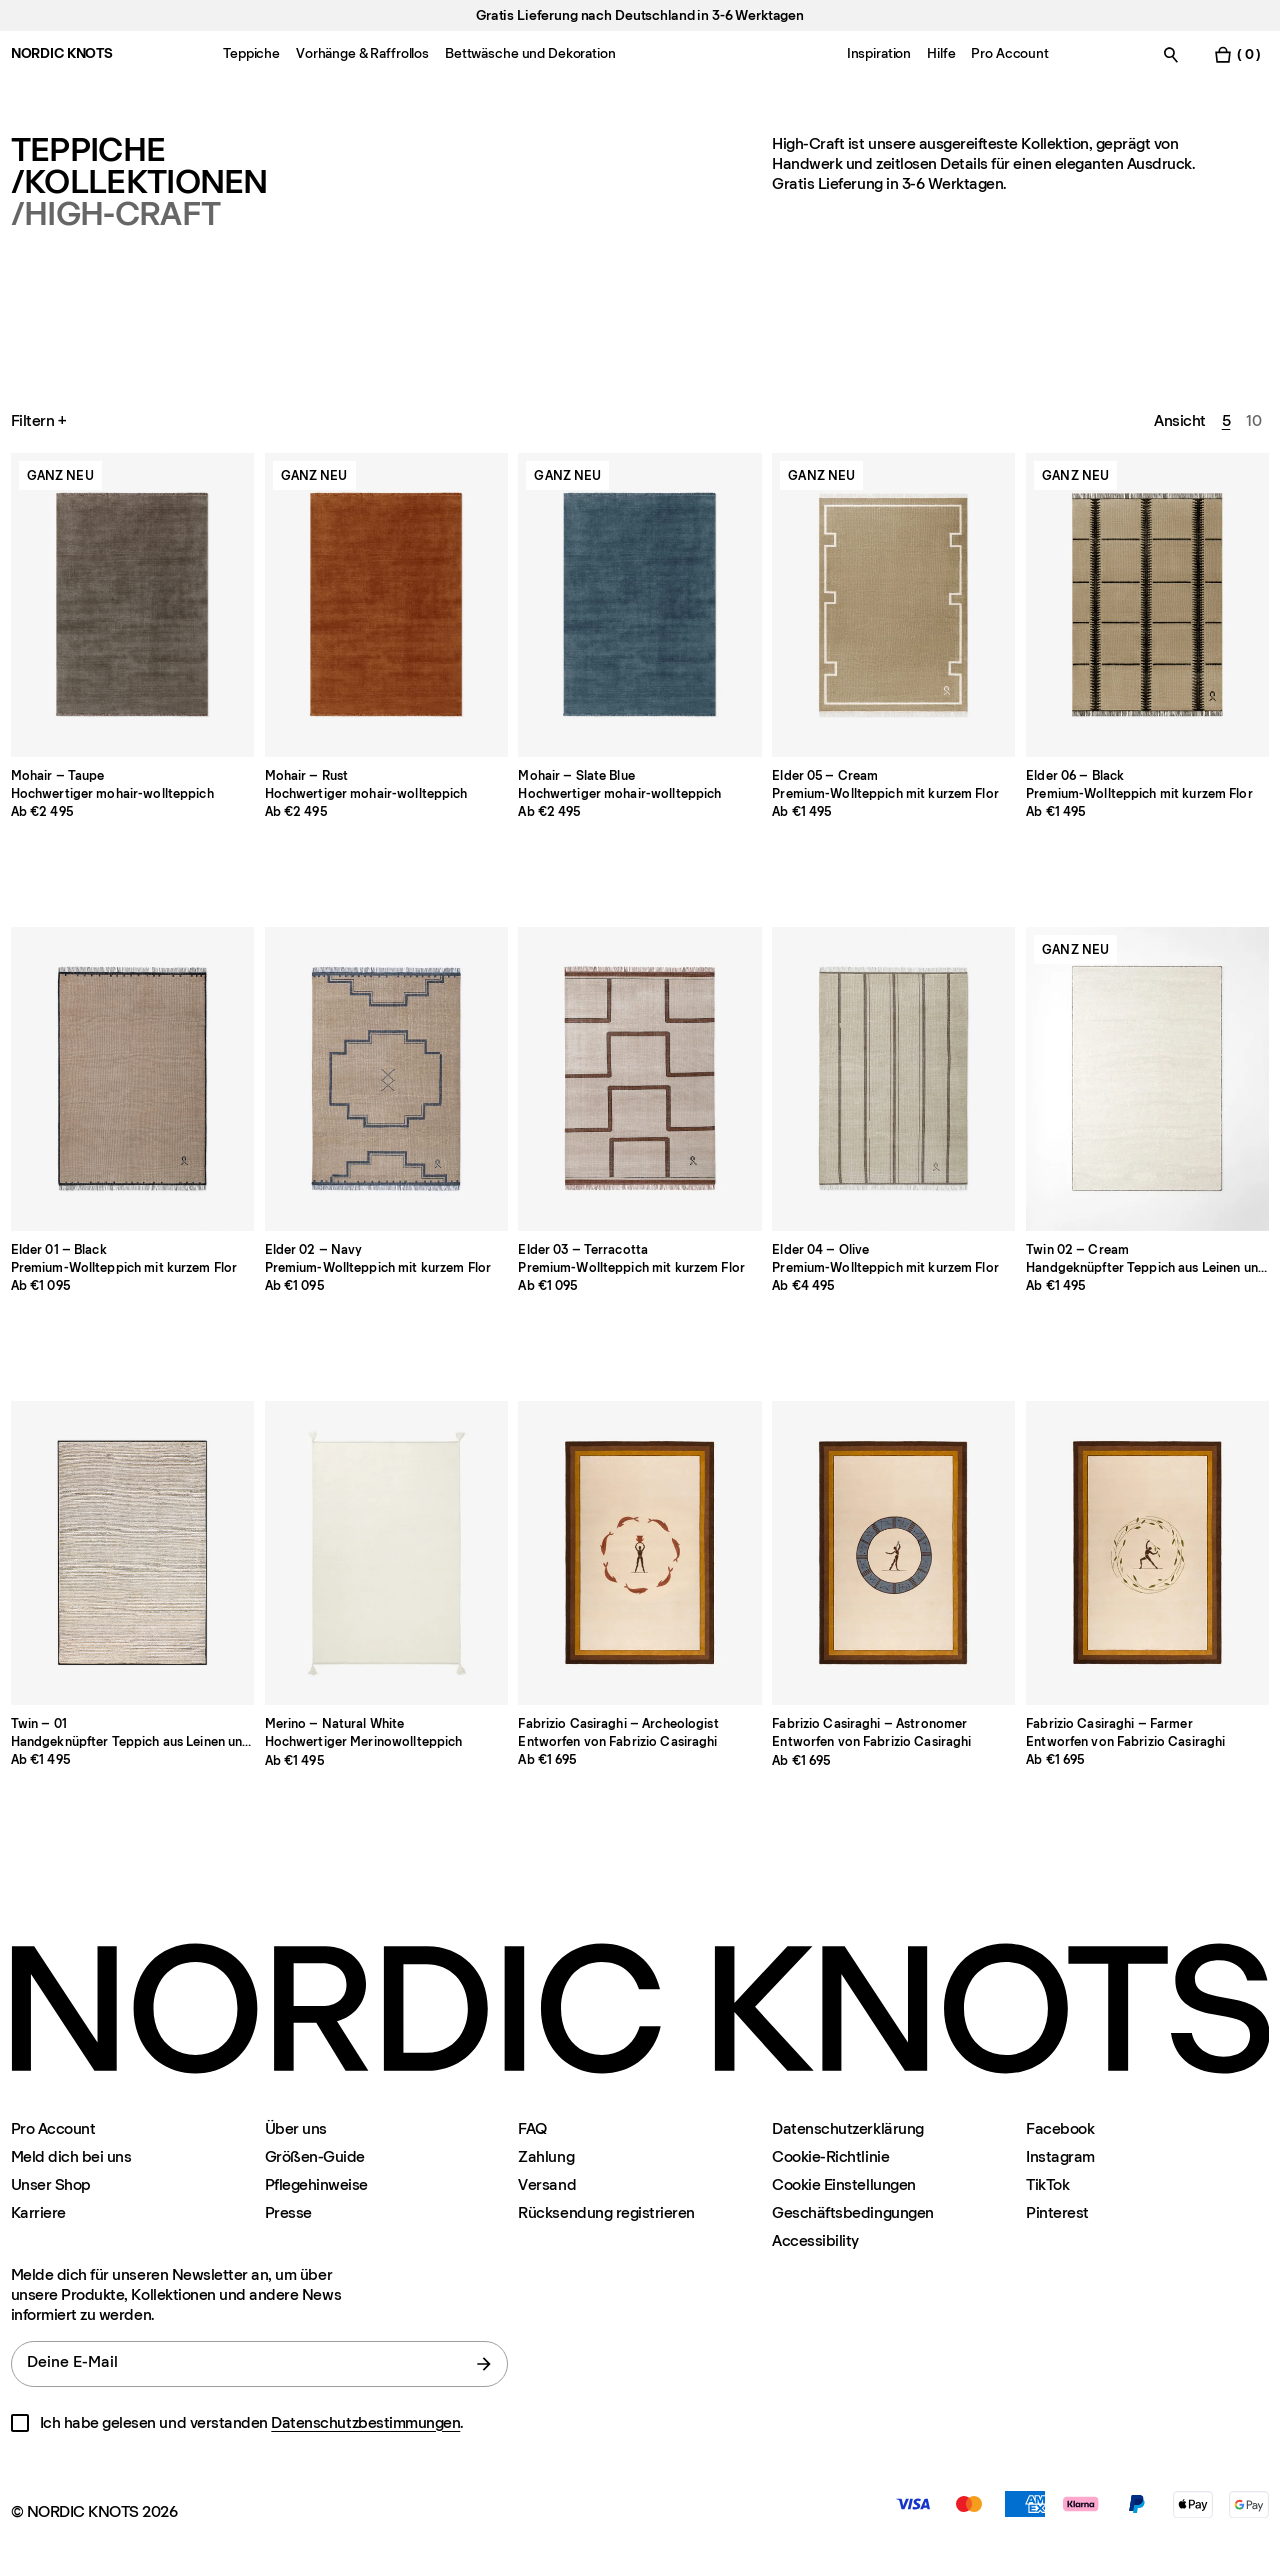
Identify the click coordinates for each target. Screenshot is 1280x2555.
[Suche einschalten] (1171, 54)
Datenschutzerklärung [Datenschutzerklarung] (847, 2128)
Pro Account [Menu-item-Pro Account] (1009, 53)
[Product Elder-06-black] (1147, 605)
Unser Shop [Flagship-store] (51, 2184)
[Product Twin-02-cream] (1147, 1079)
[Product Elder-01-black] (132, 1079)
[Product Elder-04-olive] (893, 1079)
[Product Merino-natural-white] (386, 1553)
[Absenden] (484, 2364)
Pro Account (53, 2128)
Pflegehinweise (316, 2184)
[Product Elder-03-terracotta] (639, 1079)
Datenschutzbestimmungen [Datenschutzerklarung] (365, 2422)
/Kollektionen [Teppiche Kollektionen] (139, 182)
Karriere (38, 2212)
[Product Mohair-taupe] (132, 605)
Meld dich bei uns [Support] (71, 2156)
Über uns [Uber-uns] (296, 2128)
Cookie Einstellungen (843, 2184)
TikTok (1047, 2184)
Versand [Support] (547, 2184)
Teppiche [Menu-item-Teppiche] (251, 53)
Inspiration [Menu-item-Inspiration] (879, 53)
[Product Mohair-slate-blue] (639, 605)
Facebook (1060, 2128)
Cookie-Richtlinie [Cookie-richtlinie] (830, 2156)
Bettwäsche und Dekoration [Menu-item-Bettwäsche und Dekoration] (530, 53)
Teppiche (88, 150)
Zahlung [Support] (546, 2156)
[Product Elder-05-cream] (893, 605)
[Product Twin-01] (132, 1553)
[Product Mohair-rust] (386, 605)
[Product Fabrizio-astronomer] (893, 1553)
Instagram (1060, 2156)
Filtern (41, 421)
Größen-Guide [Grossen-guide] (315, 2156)
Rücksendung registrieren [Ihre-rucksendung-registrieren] (606, 2212)
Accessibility (815, 2241)
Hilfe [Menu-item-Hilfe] (941, 53)
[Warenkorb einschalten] (1237, 54)
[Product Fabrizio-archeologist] (639, 1553)
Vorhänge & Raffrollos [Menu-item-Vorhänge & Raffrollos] (362, 53)
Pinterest (1057, 2212)
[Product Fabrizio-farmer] (1147, 1553)
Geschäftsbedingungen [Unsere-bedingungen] (852, 2212)
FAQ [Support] (532, 2128)
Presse (288, 2212)
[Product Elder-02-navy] (386, 1079)
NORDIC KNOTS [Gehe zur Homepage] (62, 53)
